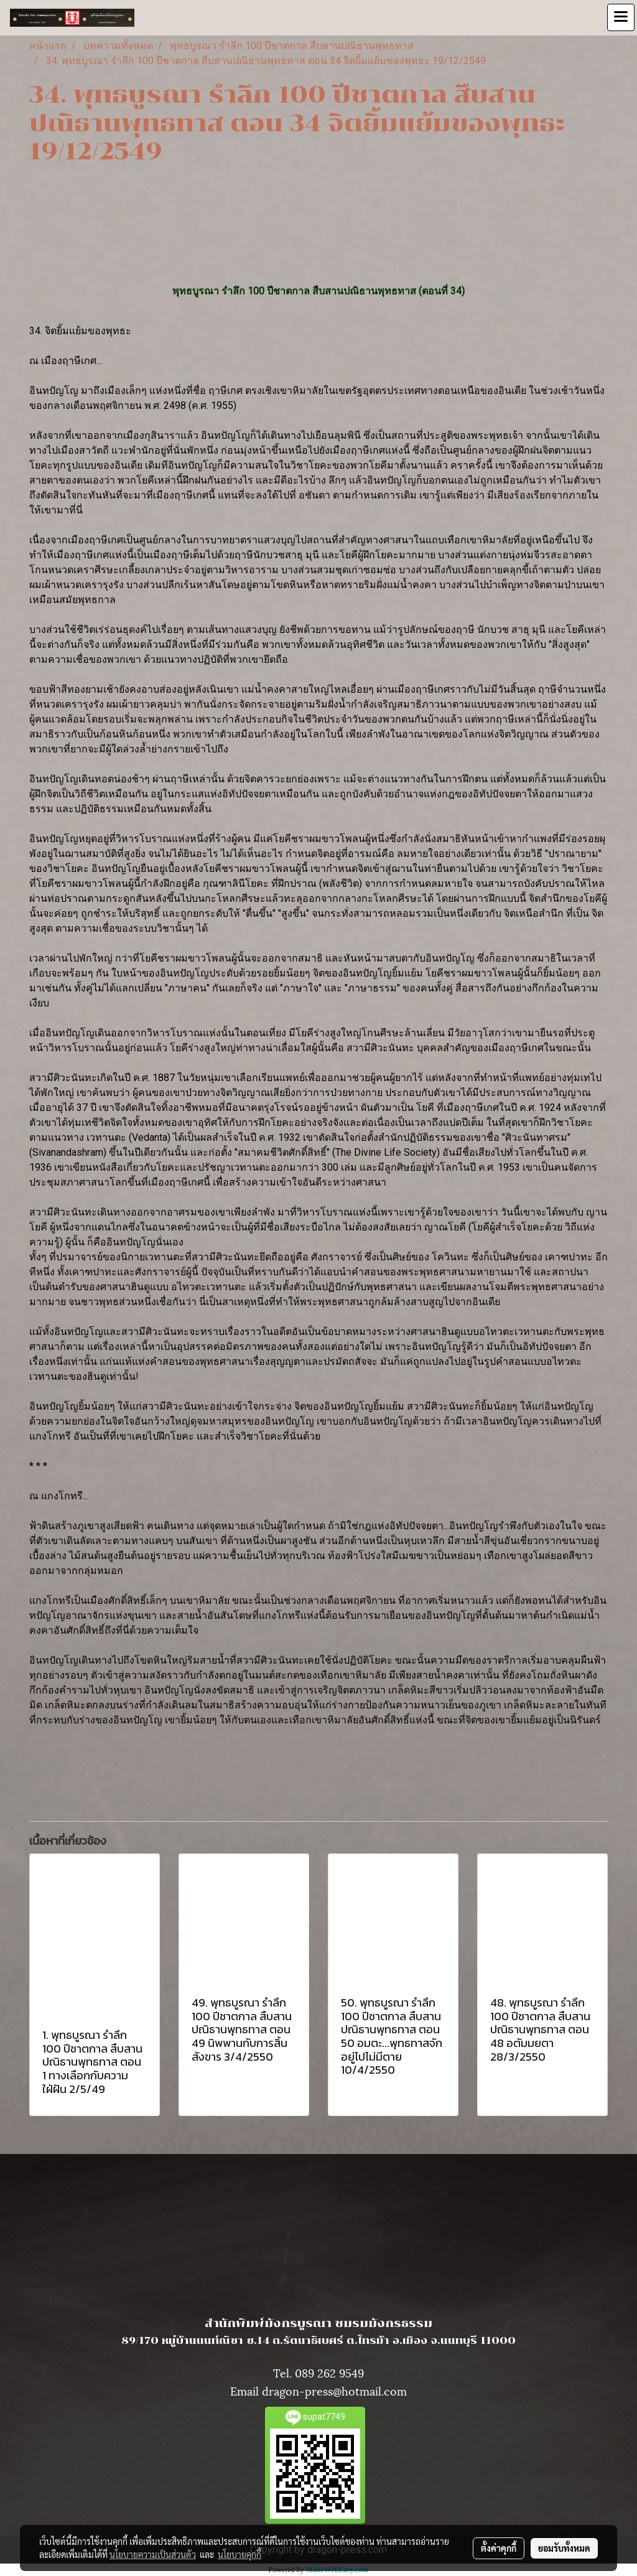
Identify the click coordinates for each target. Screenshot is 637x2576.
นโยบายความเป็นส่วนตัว (152, 2554)
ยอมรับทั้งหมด (564, 2548)
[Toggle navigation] (621, 17)
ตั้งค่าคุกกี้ (498, 2548)
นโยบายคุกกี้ (239, 2554)
